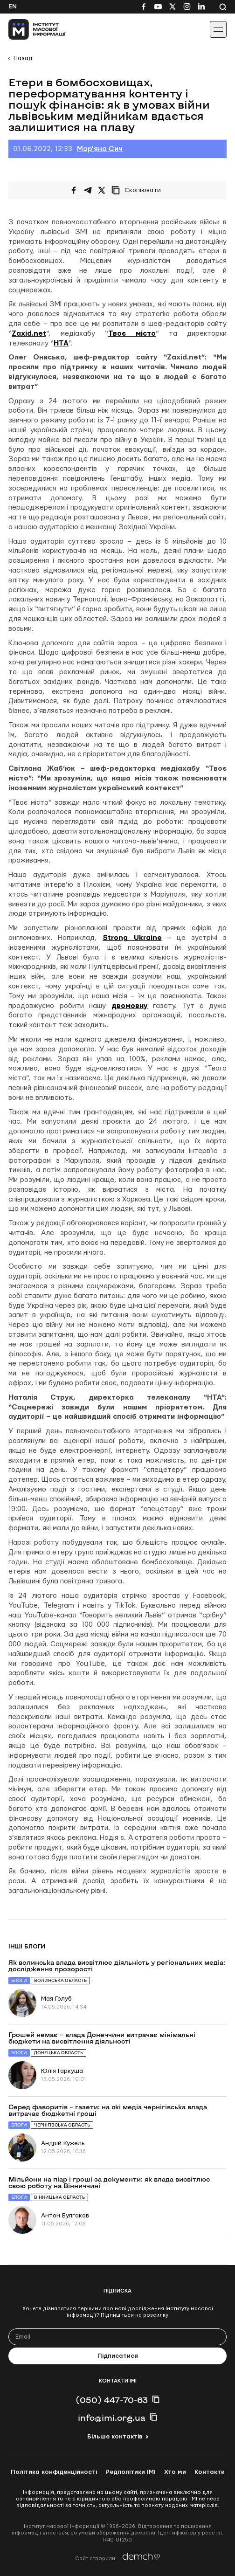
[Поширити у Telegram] (87, 190)
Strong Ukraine (132, 937)
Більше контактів (114, 2436)
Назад (23, 58)
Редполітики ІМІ (130, 2472)
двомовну (129, 1005)
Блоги (19, 1980)
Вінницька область (59, 2197)
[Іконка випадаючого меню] (218, 29)
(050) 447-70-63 (112, 2400)
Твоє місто (132, 333)
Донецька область (58, 2052)
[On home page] (28, 29)
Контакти (209, 2472)
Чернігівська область (62, 2124)
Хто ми (175, 2472)
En (12, 6)
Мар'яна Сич (100, 148)
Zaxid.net (29, 333)
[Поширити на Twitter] (101, 190)
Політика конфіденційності (54, 2472)
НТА (61, 343)
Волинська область (60, 1980)
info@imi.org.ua (111, 2417)
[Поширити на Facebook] (73, 190)
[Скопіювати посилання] (138, 190)
